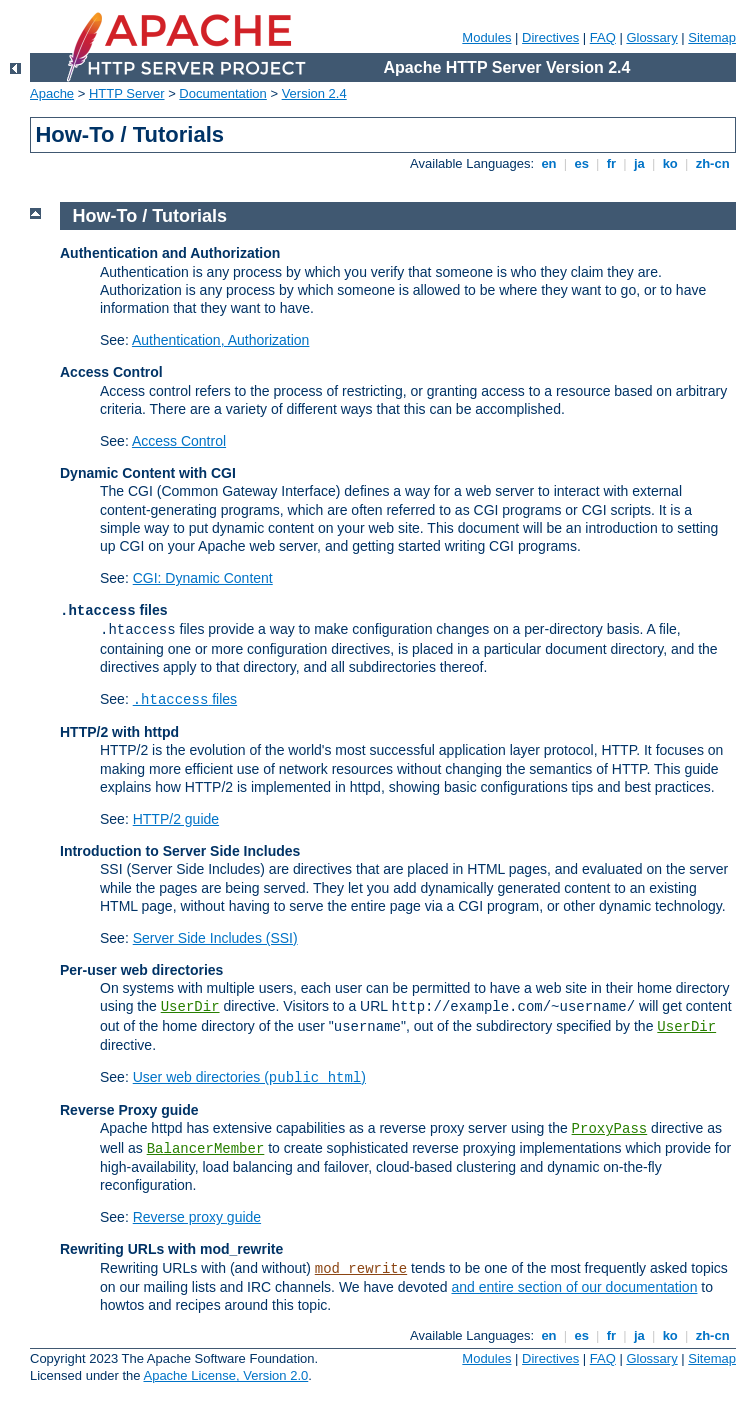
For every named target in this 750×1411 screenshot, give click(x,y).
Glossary (651, 37)
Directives (550, 37)
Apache (52, 93)
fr (611, 163)
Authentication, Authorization (220, 340)
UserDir (190, 1007)
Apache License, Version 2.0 (225, 1375)
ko (670, 163)
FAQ (603, 37)
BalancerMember (206, 1149)
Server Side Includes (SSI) (215, 938)
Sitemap (712, 37)
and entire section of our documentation (575, 1287)
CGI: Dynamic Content (203, 578)
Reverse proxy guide (197, 1217)
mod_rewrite (361, 1269)
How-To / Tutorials (150, 216)
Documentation (222, 93)
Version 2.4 (314, 93)
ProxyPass (610, 1129)
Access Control (179, 441)
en (549, 163)
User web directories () (249, 1077)
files (185, 699)
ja (639, 163)
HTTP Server (127, 93)
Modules (486, 37)
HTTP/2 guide (176, 819)
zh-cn (712, 163)
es (582, 163)
